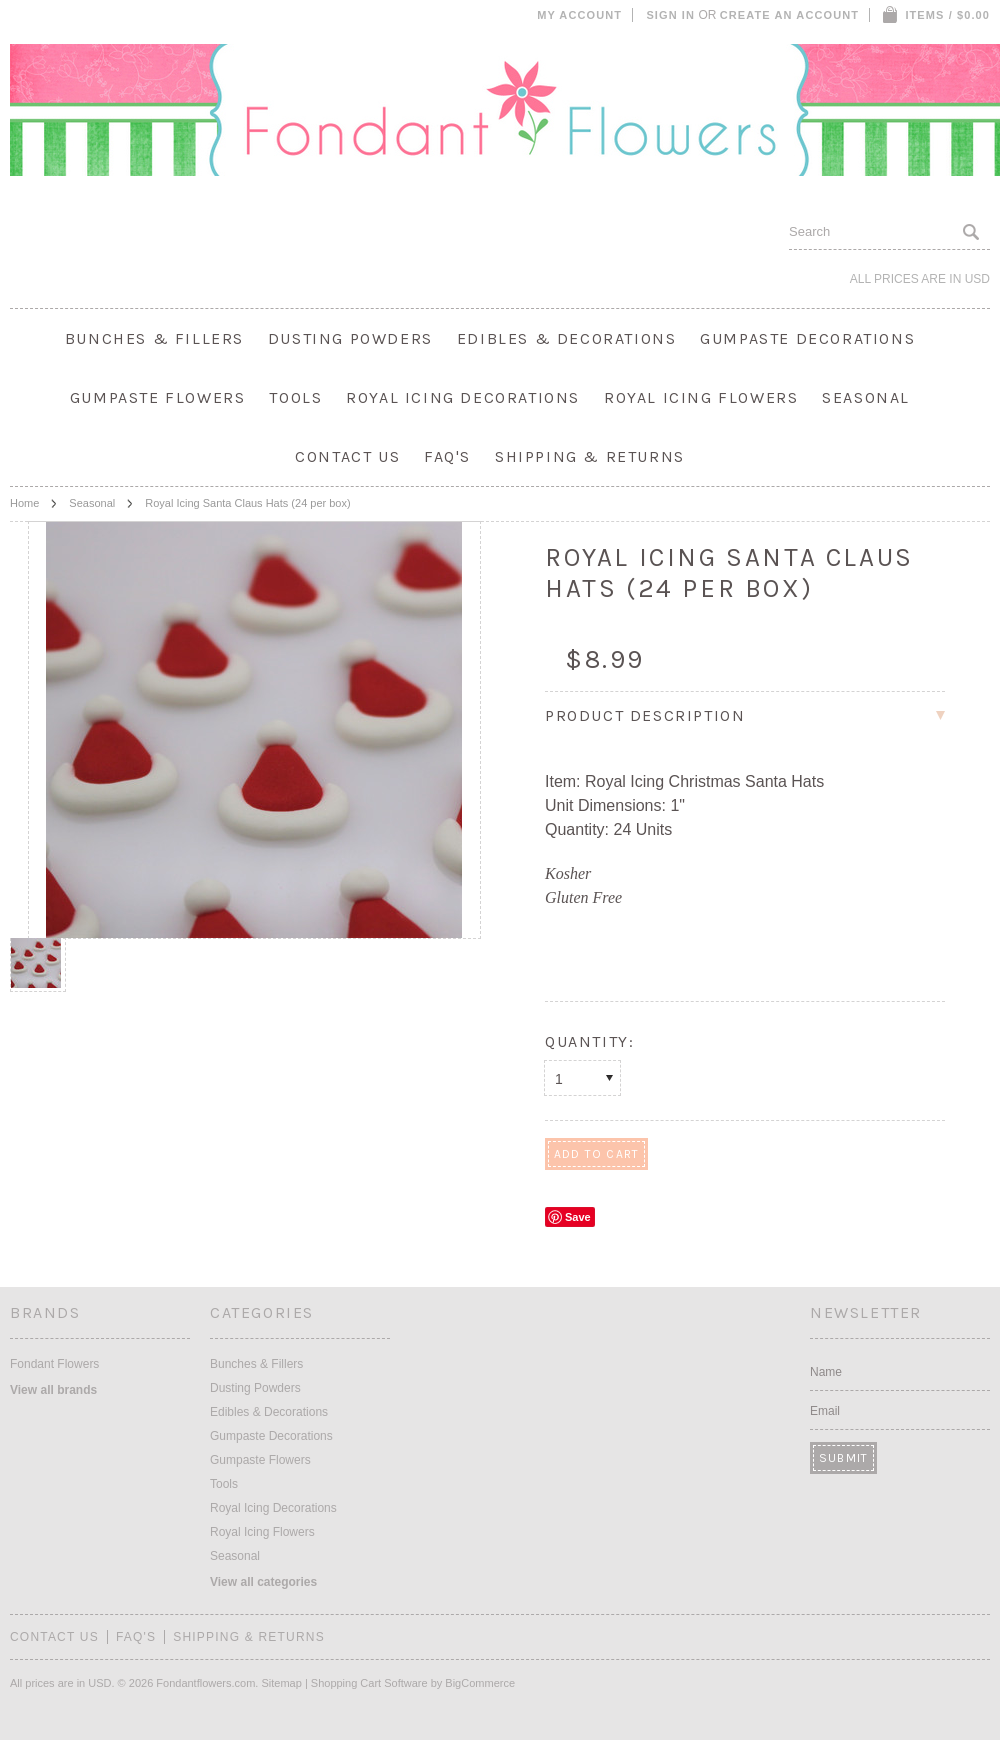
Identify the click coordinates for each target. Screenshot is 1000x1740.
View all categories (263, 1582)
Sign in (670, 15)
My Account (579, 15)
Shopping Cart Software (369, 1683)
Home (24, 503)
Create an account (789, 15)
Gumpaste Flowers (158, 397)
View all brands (53, 1390)
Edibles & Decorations (567, 338)
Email (825, 1411)
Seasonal (866, 397)
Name (826, 1372)
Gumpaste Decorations (807, 338)
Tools (295, 397)
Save (578, 1217)
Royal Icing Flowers (701, 397)
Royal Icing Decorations (463, 397)
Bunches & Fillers (154, 338)
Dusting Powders (350, 338)
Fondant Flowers (54, 1364)
